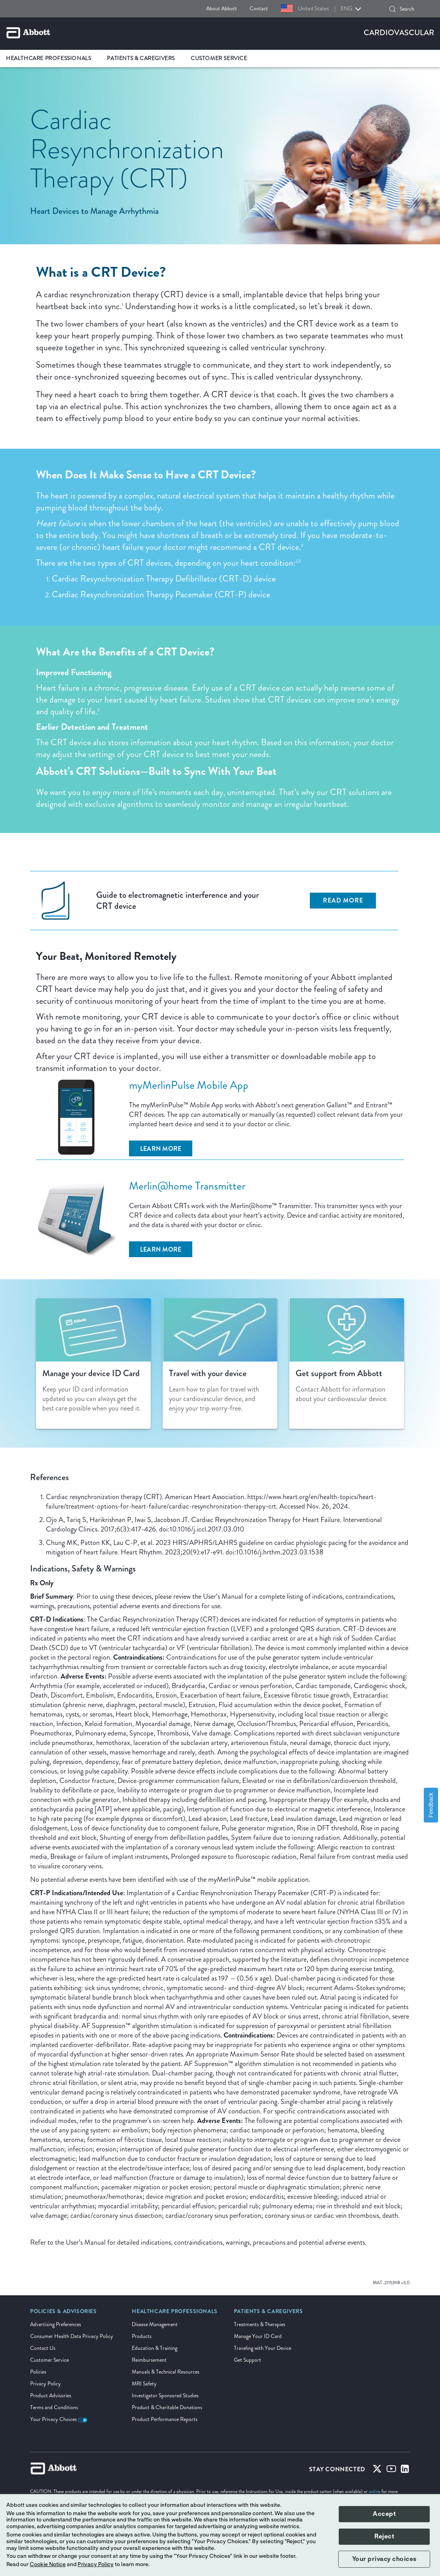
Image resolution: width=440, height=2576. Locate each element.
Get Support (247, 2360)
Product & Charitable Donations (167, 2407)
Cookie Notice (48, 2564)
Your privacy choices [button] (384, 2559)
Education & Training (154, 2348)
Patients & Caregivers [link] (141, 58)
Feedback (431, 1805)
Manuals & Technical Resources (165, 2372)
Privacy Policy (45, 2383)
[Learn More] (160, 1148)
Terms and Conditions (54, 2407)
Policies (38, 2372)
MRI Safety (144, 2383)
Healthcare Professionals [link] (48, 58)
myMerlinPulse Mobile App (188, 1085)
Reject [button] (384, 2536)
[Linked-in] (405, 2470)
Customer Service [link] (219, 58)
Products (142, 2336)
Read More (343, 900)
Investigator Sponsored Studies (165, 2395)
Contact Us (42, 2348)
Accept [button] (384, 2514)
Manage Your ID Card (258, 2336)
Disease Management (155, 2324)
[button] (392, 9)
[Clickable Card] (93, 1363)
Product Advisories (50, 2395)
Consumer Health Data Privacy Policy (71, 2336)
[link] (63, 2314)
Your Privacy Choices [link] (58, 2419)
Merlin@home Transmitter (187, 1186)
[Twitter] (377, 2470)
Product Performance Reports (164, 2419)
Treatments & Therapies (259, 2324)
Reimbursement (149, 2360)
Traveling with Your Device (262, 2348)
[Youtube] (391, 2470)
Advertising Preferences (55, 2324)
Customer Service (49, 2360)
